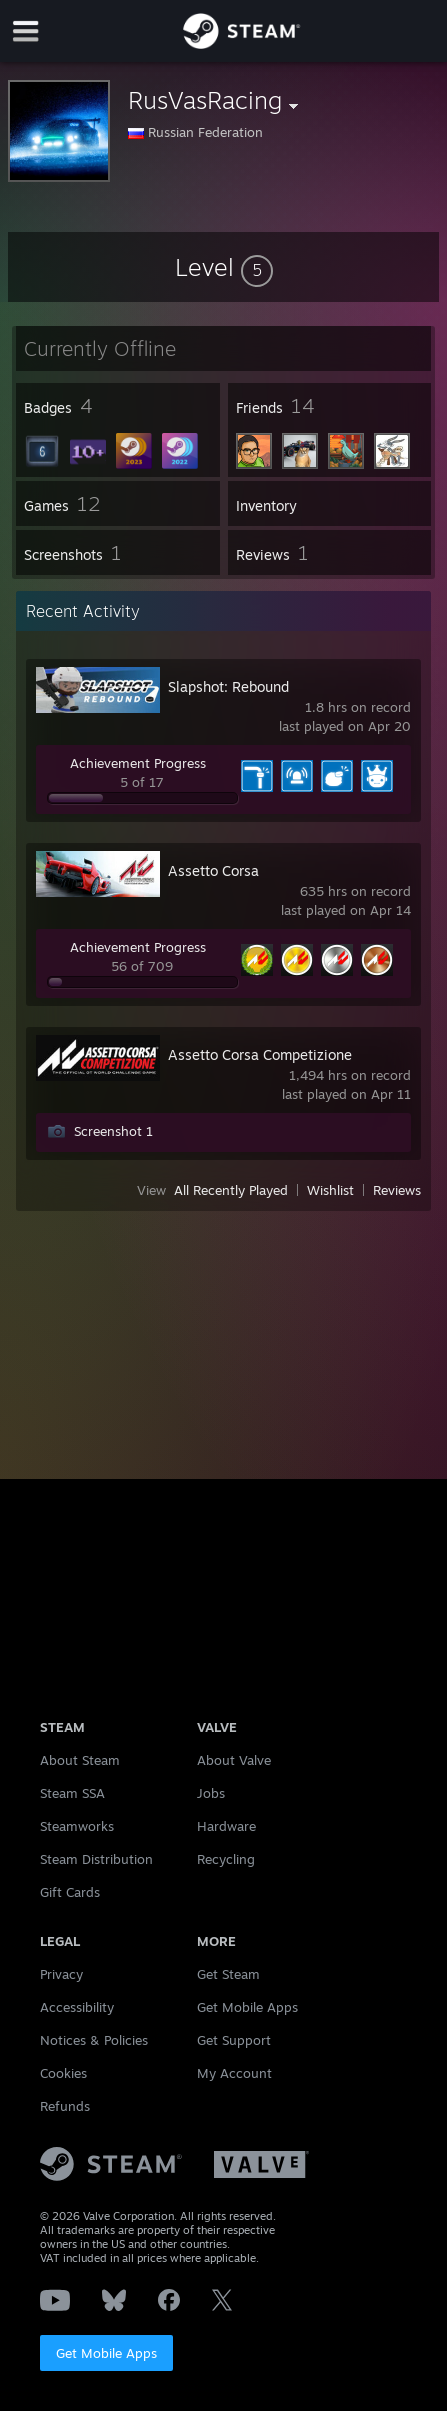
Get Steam (228, 1974)
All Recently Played (231, 1190)
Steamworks (77, 1826)
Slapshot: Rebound (228, 686)
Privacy (61, 1974)
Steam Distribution (96, 1859)
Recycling (226, 1859)
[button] (224, 267)
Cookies (63, 2073)
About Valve (234, 1760)
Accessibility (77, 2007)
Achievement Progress (138, 763)
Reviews (397, 1190)
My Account (234, 2073)
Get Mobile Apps (106, 2353)
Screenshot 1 (113, 1131)
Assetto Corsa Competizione (260, 1054)
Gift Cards (70, 1892)
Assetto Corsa (213, 870)
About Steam (80, 1760)
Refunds (65, 2106)
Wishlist (330, 1190)
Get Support (234, 2040)
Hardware (226, 1826)
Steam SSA (72, 1793)
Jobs (211, 1793)
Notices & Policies (94, 2040)
